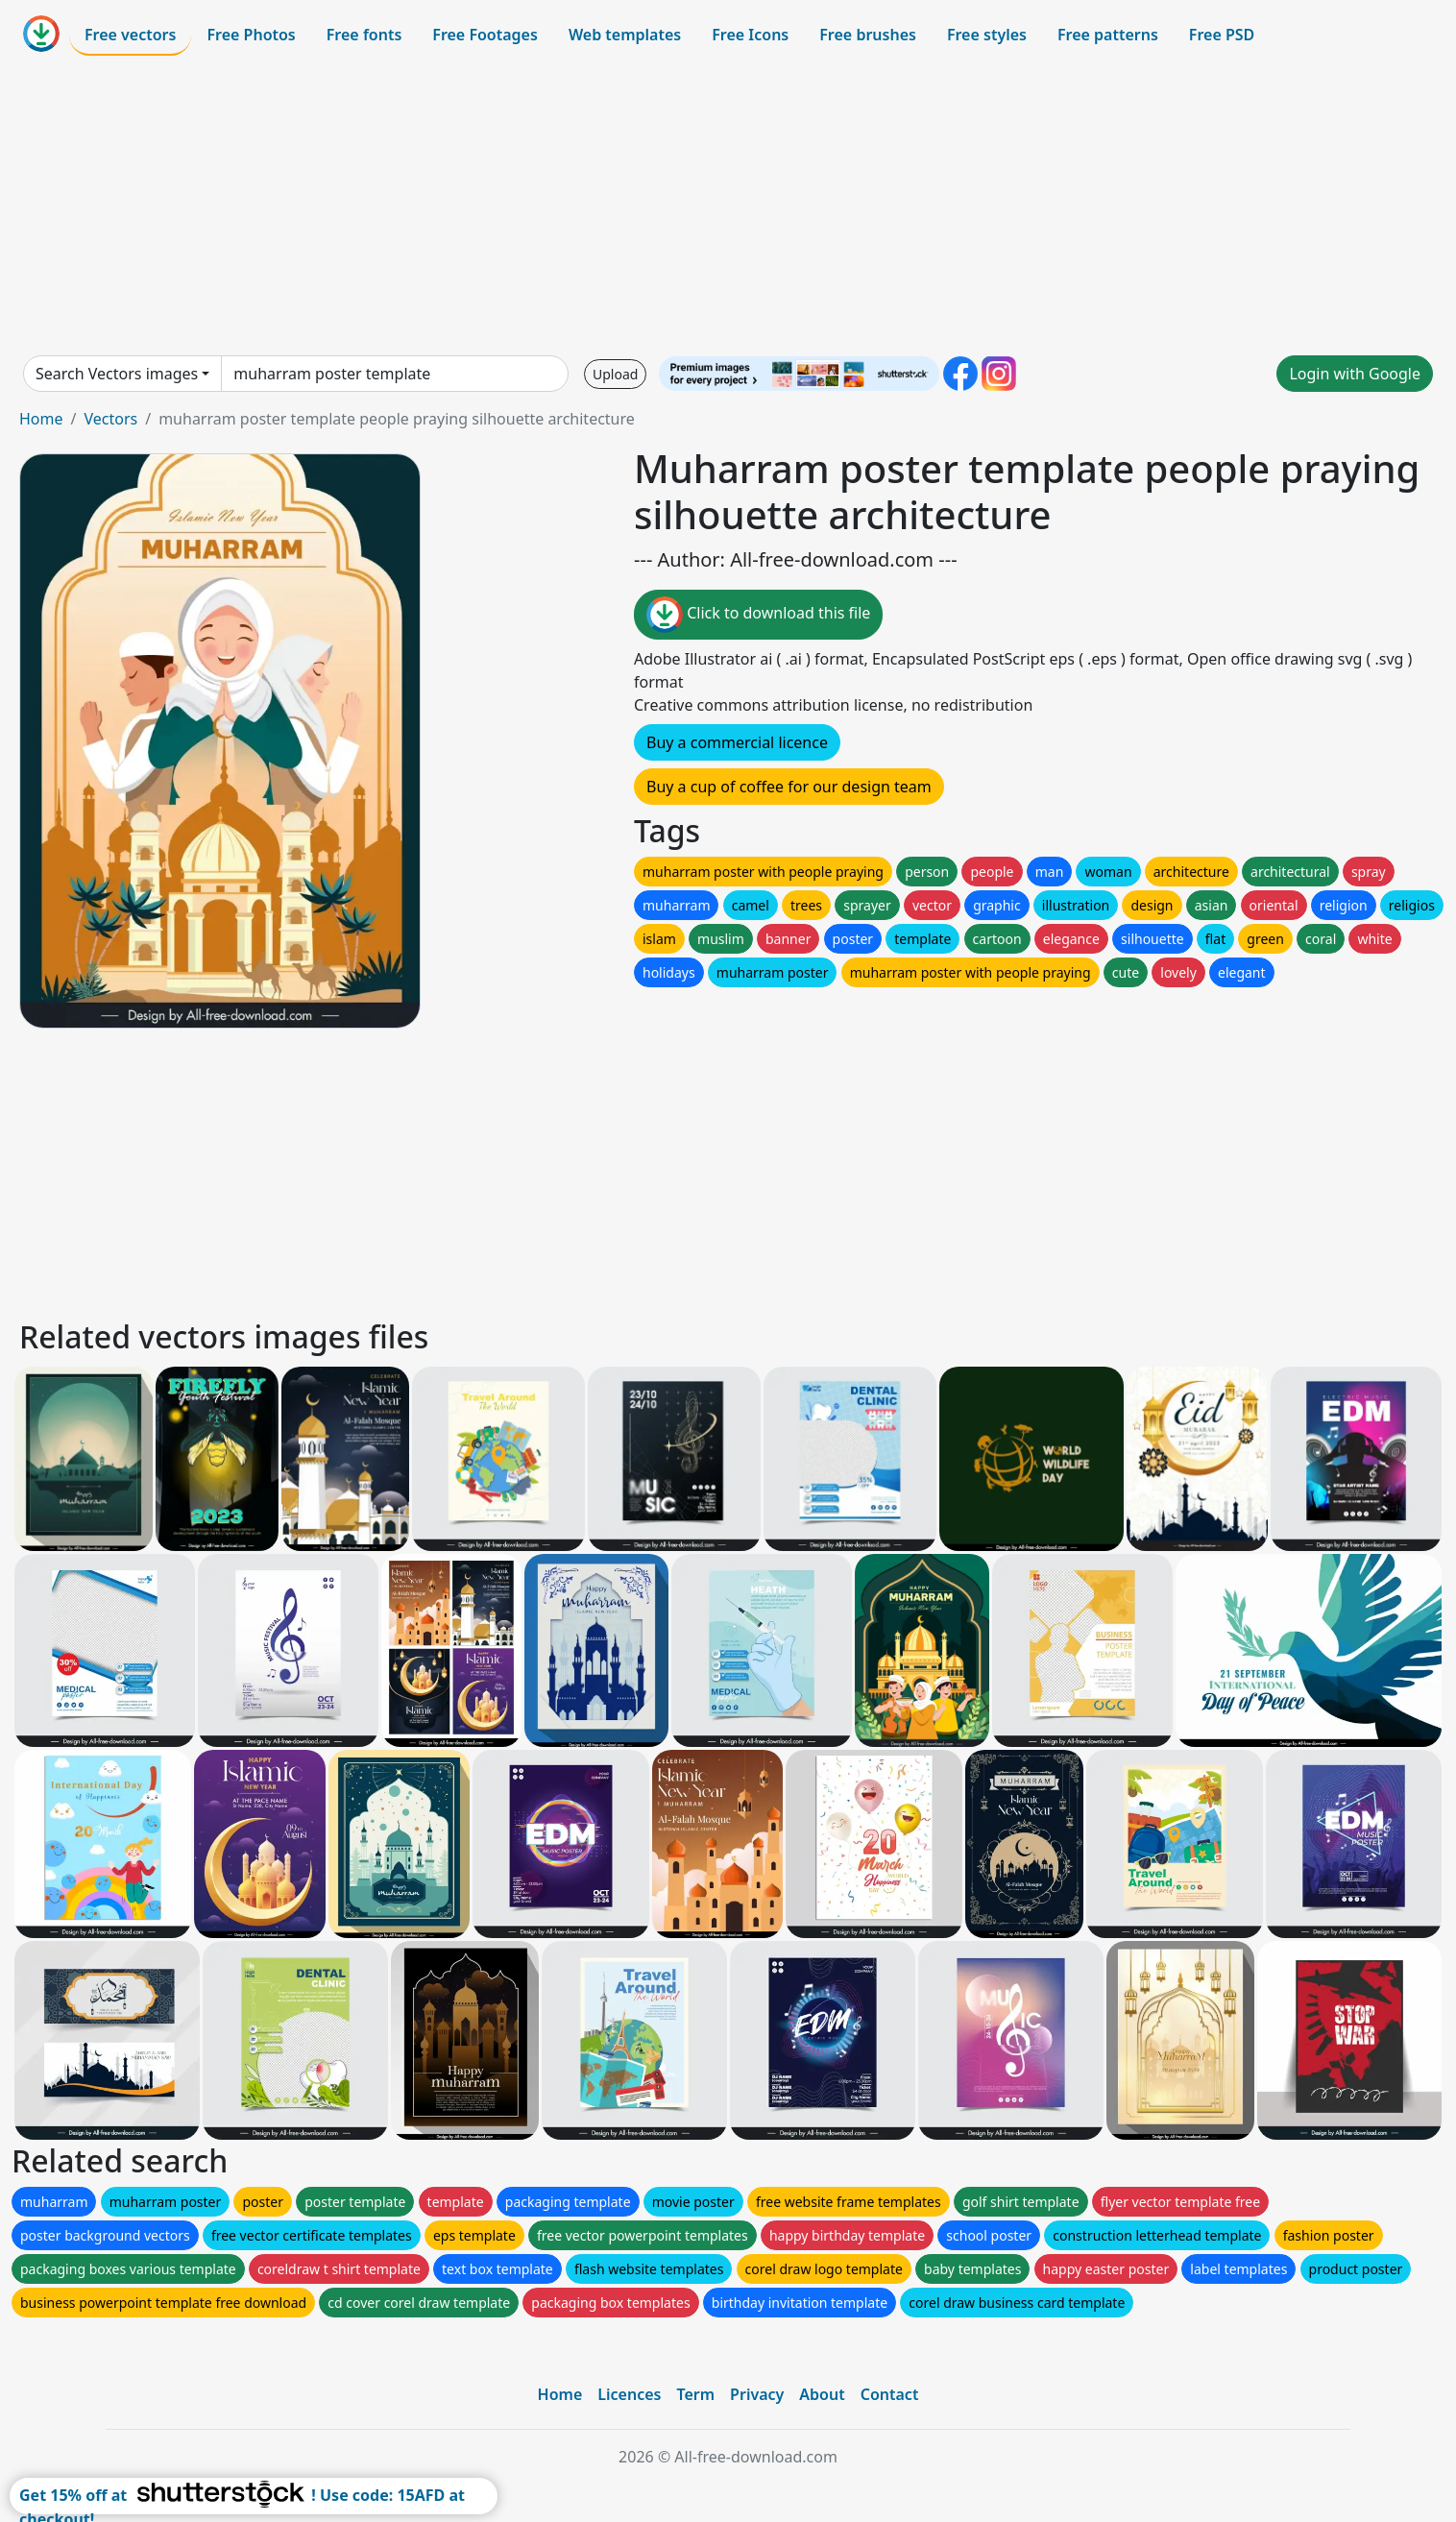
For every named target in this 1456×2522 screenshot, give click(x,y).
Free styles (987, 34)
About (821, 2394)
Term (695, 2394)
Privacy (757, 2394)
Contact (890, 2394)
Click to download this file (758, 614)
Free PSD (1221, 34)
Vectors (110, 418)
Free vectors (130, 34)
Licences (629, 2394)
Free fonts (364, 34)
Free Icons (750, 34)
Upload (615, 374)
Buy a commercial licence (737, 742)
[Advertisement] (728, 205)
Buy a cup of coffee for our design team (789, 786)
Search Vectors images (117, 373)
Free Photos (250, 34)
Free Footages (485, 34)
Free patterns (1107, 34)
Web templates (625, 34)
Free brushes (867, 34)
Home (41, 418)
